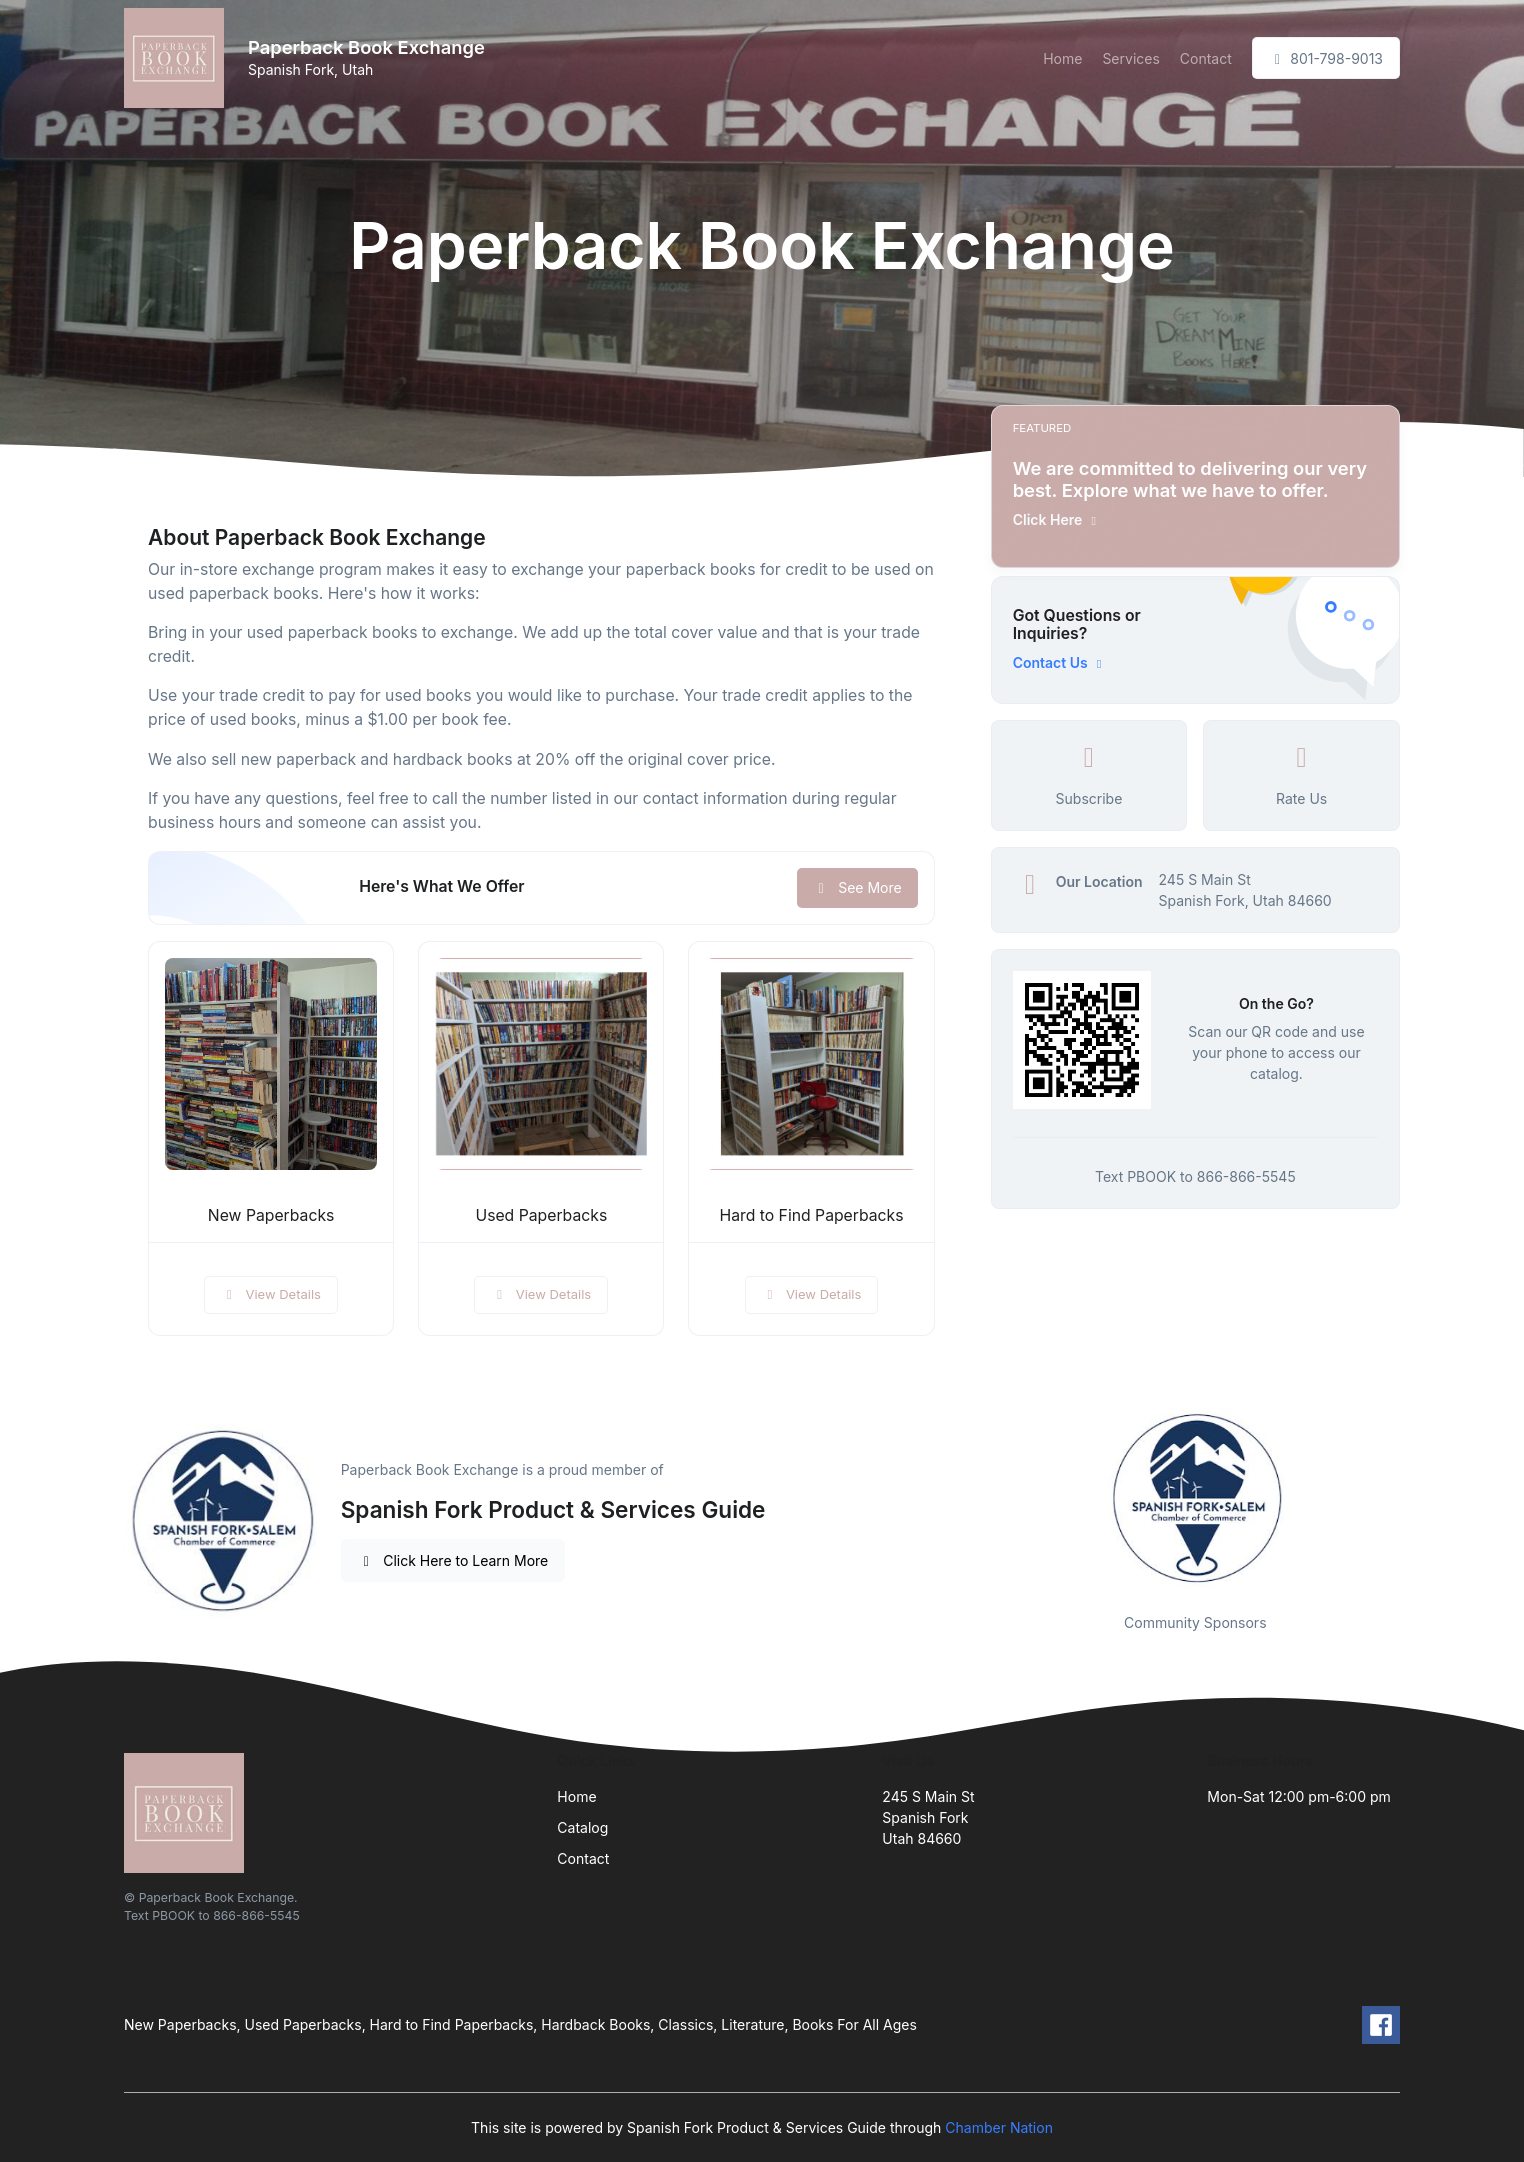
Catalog (582, 1827)
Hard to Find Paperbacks (811, 1215)
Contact (1206, 58)
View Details (271, 1294)
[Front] (178, 58)
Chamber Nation (999, 2127)
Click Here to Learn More (453, 1560)
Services (1130, 58)
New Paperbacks (271, 1215)
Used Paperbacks (541, 1215)
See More (857, 887)
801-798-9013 (1326, 58)
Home (1062, 58)
